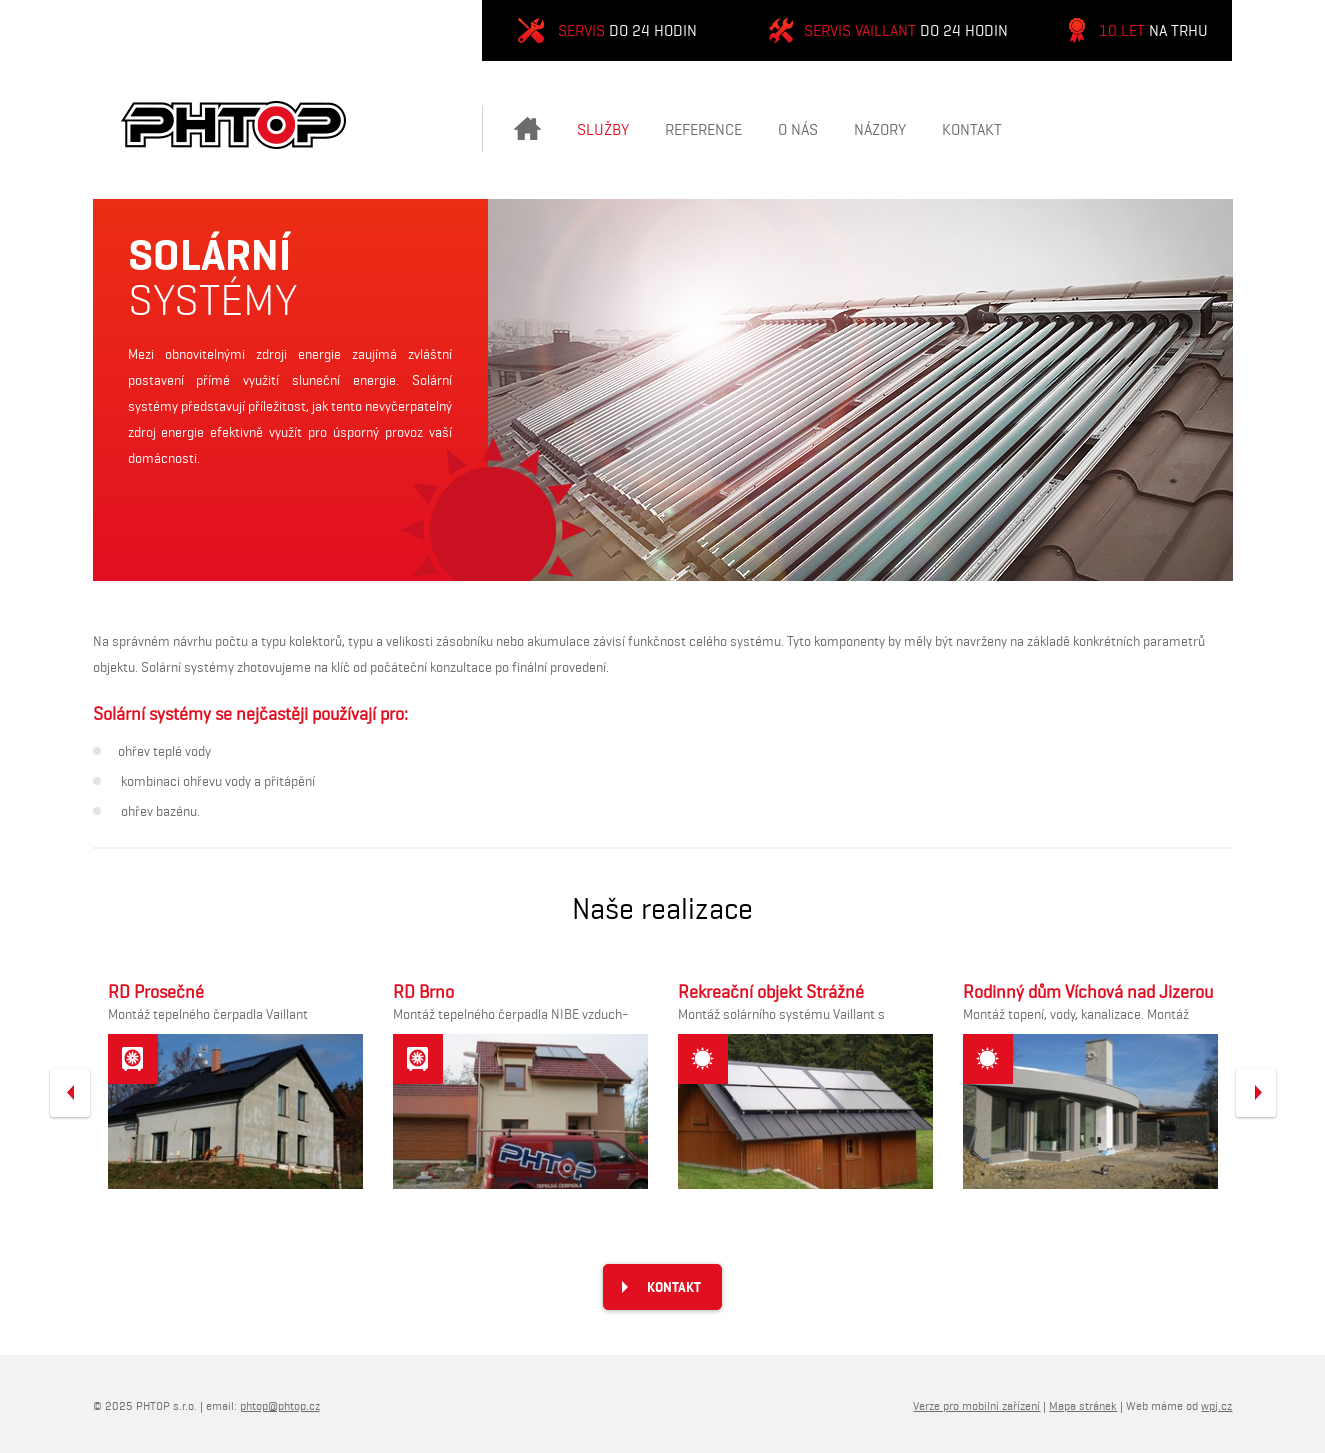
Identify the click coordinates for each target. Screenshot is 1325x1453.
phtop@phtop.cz (280, 1405)
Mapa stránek (1083, 1405)
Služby (603, 129)
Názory (880, 129)
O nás (798, 129)
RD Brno (423, 992)
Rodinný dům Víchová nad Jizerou (1088, 992)
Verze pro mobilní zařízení (976, 1405)
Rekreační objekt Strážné (771, 992)
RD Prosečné (156, 992)
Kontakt (972, 129)
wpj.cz (1216, 1405)
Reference (703, 129)
